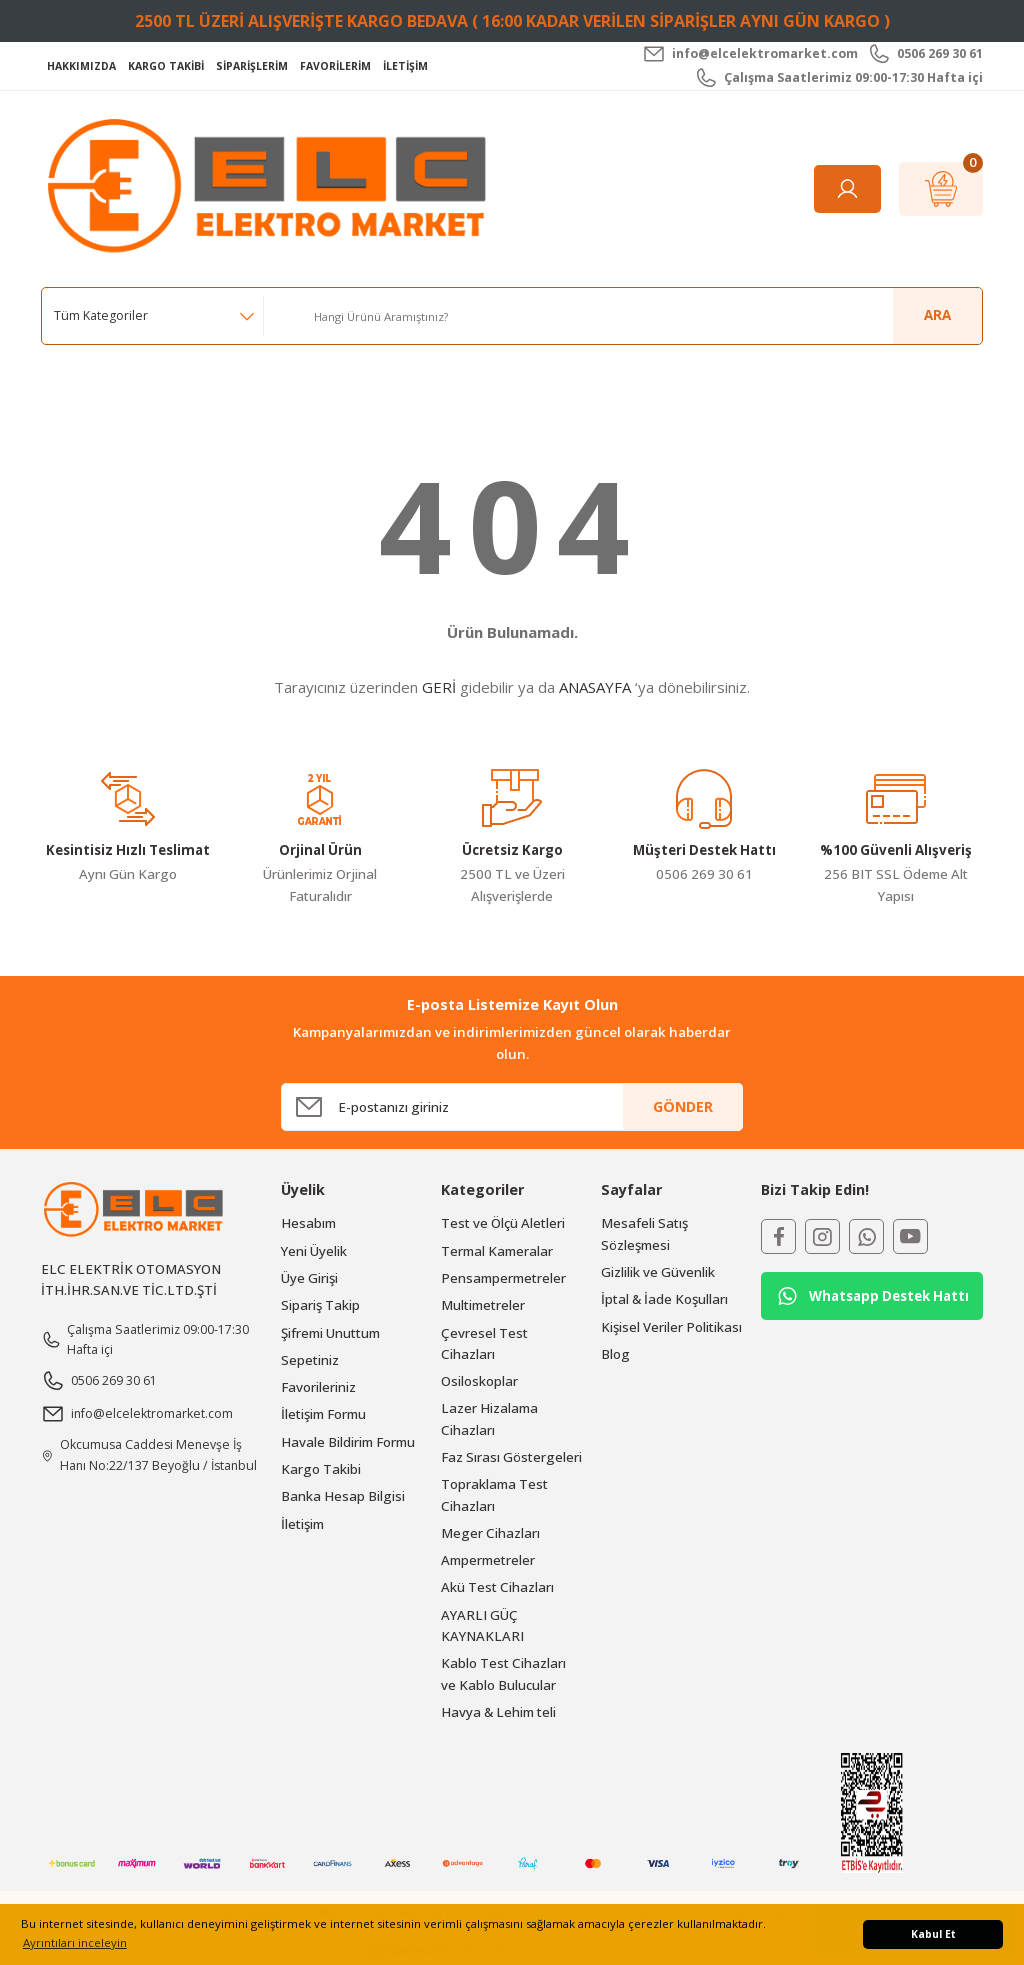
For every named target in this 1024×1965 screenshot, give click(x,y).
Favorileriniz (318, 1387)
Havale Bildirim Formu (348, 1442)
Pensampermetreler (503, 1278)
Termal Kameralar (497, 1251)
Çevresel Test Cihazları (484, 1343)
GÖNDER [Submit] (683, 1106)
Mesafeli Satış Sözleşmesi (644, 1233)
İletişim (302, 1524)
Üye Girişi (309, 1278)
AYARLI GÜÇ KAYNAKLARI (482, 1625)
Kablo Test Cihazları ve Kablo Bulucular (503, 1673)
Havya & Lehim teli (498, 1712)
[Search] (640, 316)
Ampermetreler (488, 1560)
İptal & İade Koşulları (664, 1299)
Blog (615, 1354)
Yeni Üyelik (314, 1251)
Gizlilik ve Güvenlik (658, 1272)
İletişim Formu (323, 1414)
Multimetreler (483, 1305)
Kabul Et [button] (933, 1934)
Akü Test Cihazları (497, 1587)
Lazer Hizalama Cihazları (489, 1418)
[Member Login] (847, 189)
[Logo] (272, 187)
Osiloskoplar (479, 1381)
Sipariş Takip (320, 1305)
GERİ (439, 687)
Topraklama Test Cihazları (494, 1494)
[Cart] (941, 189)
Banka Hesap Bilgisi (343, 1496)
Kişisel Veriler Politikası (671, 1327)
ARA (937, 315)
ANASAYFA (595, 687)
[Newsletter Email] (512, 1107)
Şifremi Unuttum (330, 1333)
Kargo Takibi (321, 1469)
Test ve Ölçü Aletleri (503, 1223)
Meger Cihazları (490, 1533)
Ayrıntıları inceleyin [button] (75, 1942)
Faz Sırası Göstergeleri (511, 1457)
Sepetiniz (310, 1360)
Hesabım (308, 1223)
